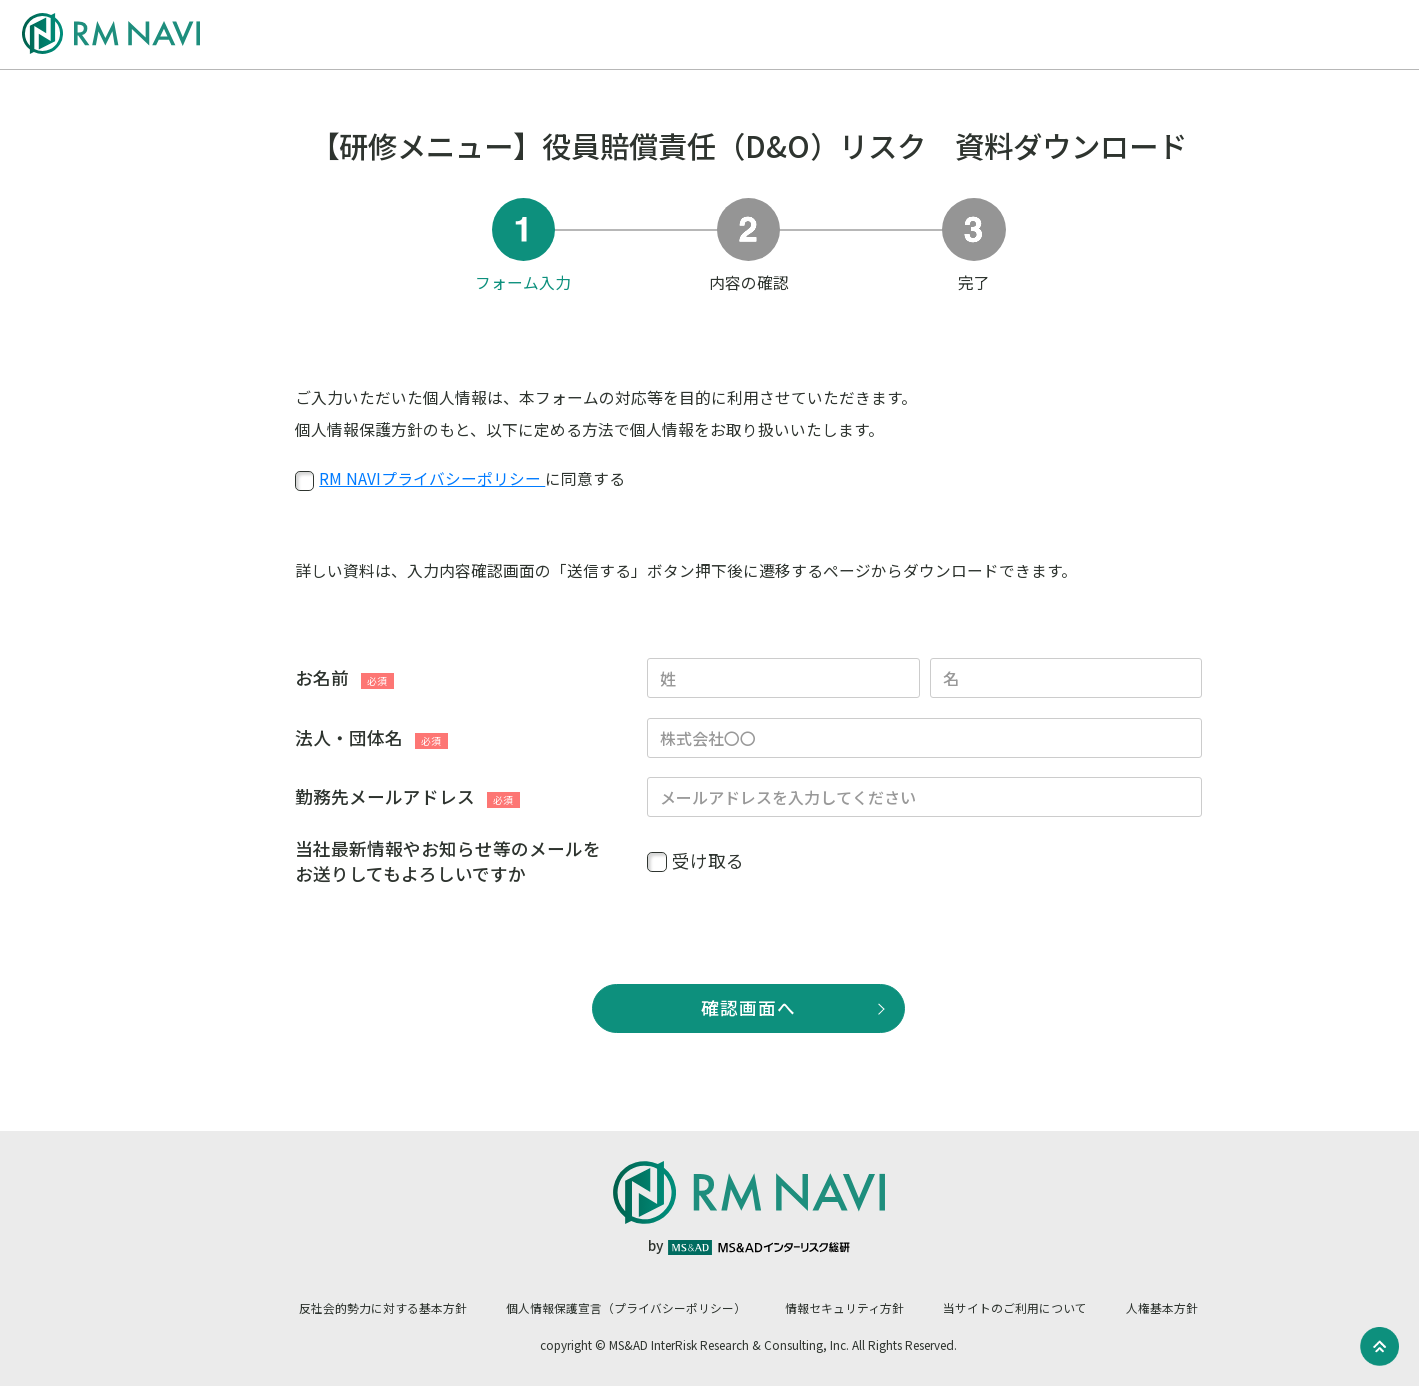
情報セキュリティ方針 (844, 1307)
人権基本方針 (1162, 1307)
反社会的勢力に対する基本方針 (383, 1307)
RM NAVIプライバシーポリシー (432, 478)
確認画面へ (748, 1007)
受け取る (708, 861)
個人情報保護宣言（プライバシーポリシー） (626, 1307)
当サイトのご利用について (1015, 1307)
